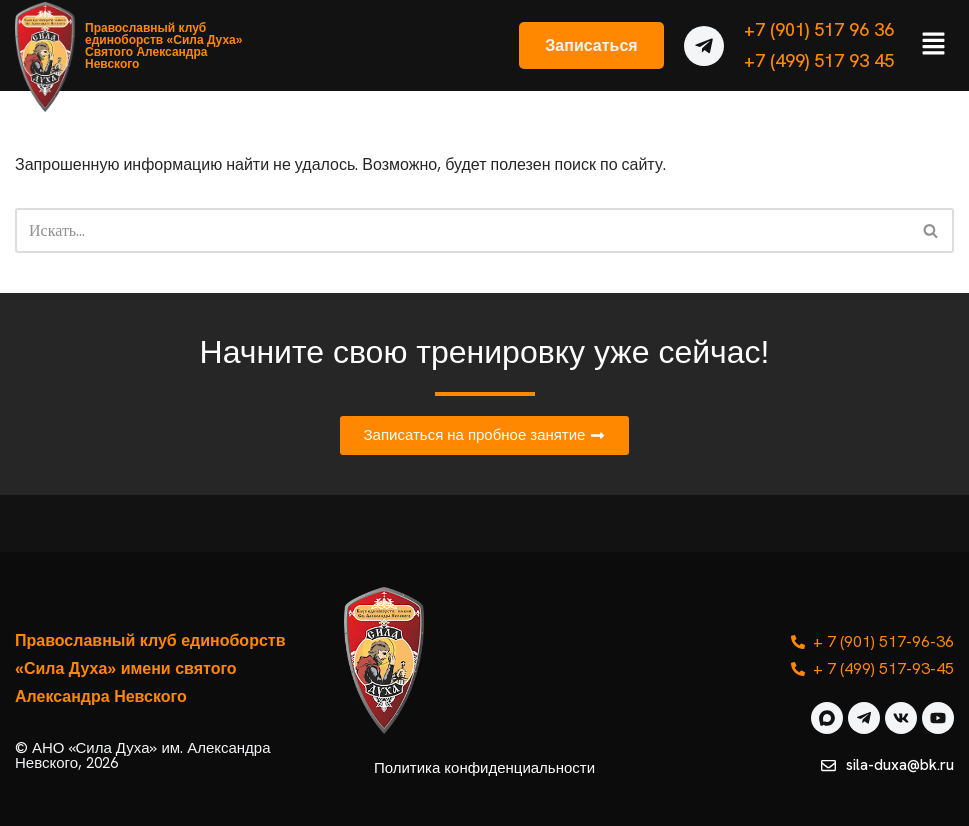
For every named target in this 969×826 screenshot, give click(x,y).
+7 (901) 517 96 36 (819, 29)
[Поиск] (462, 230)
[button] (934, 45)
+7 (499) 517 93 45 (819, 60)
